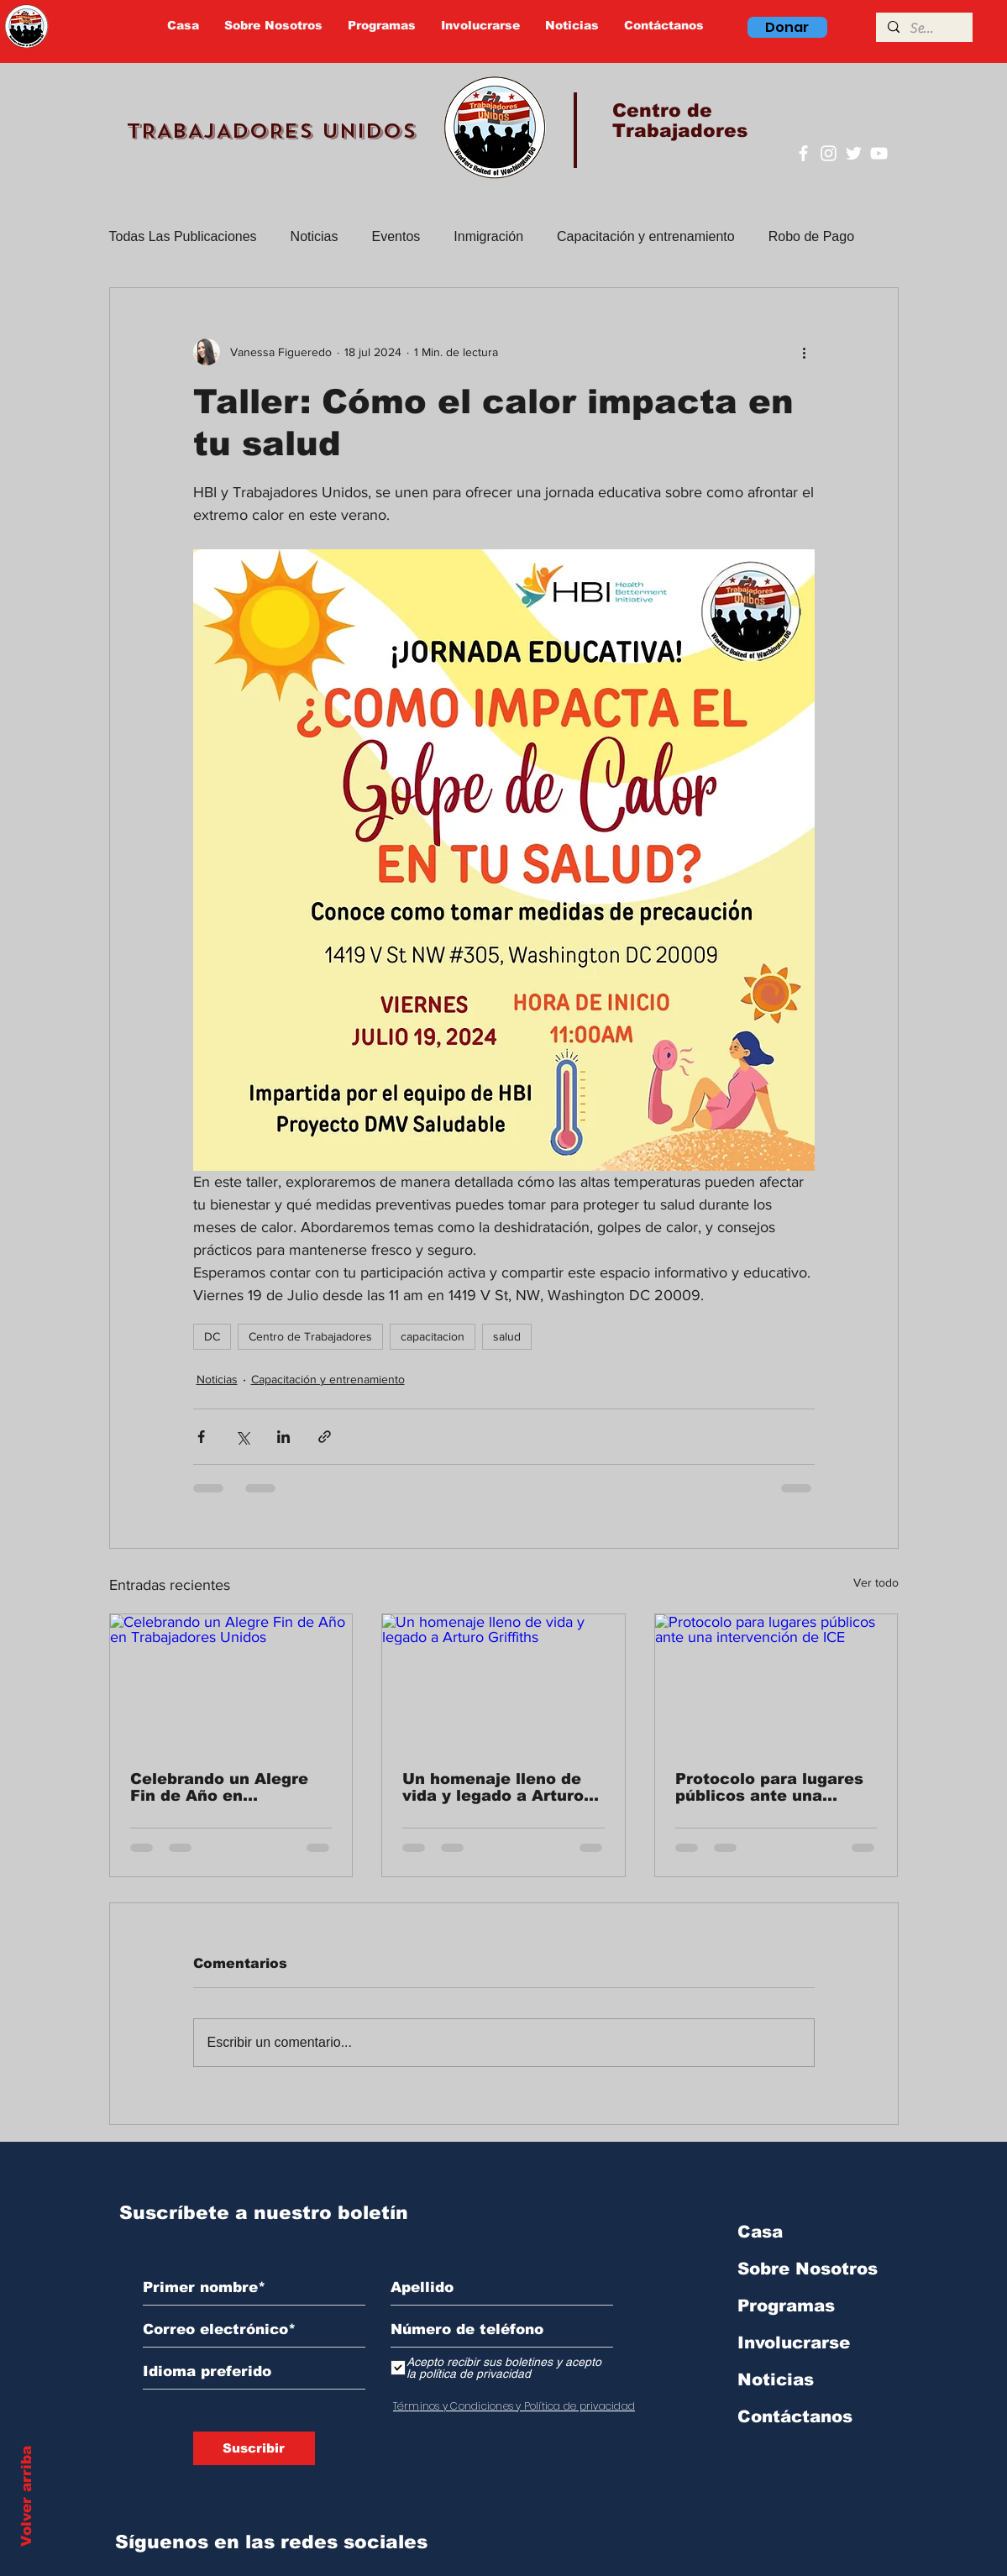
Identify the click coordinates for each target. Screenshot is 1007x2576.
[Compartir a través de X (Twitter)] (242, 1437)
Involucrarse (793, 2342)
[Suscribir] (254, 2448)
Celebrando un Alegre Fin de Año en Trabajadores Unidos (219, 1787)
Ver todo (876, 1582)
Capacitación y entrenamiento (646, 236)
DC (212, 1336)
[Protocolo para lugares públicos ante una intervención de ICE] (776, 1682)
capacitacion (432, 1336)
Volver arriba (26, 2496)
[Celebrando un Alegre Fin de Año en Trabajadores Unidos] (231, 1682)
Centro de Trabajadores (310, 1336)
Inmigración (488, 236)
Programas (786, 2305)
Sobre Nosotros (807, 2268)
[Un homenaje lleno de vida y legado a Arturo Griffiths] (503, 1682)
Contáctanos (794, 2416)
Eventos (396, 236)
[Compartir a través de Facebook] (201, 1437)
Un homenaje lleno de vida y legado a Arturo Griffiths (493, 1787)
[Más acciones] (805, 352)
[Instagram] (828, 153)
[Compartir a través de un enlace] (325, 1437)
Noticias (314, 236)
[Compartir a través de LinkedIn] (283, 1437)
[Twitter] (853, 153)
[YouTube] (878, 153)
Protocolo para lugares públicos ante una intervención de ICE (769, 1787)
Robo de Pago (811, 236)
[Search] (923, 29)
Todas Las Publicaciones (183, 236)
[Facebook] (803, 153)
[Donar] (787, 27)
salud (507, 1336)
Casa (760, 2231)
